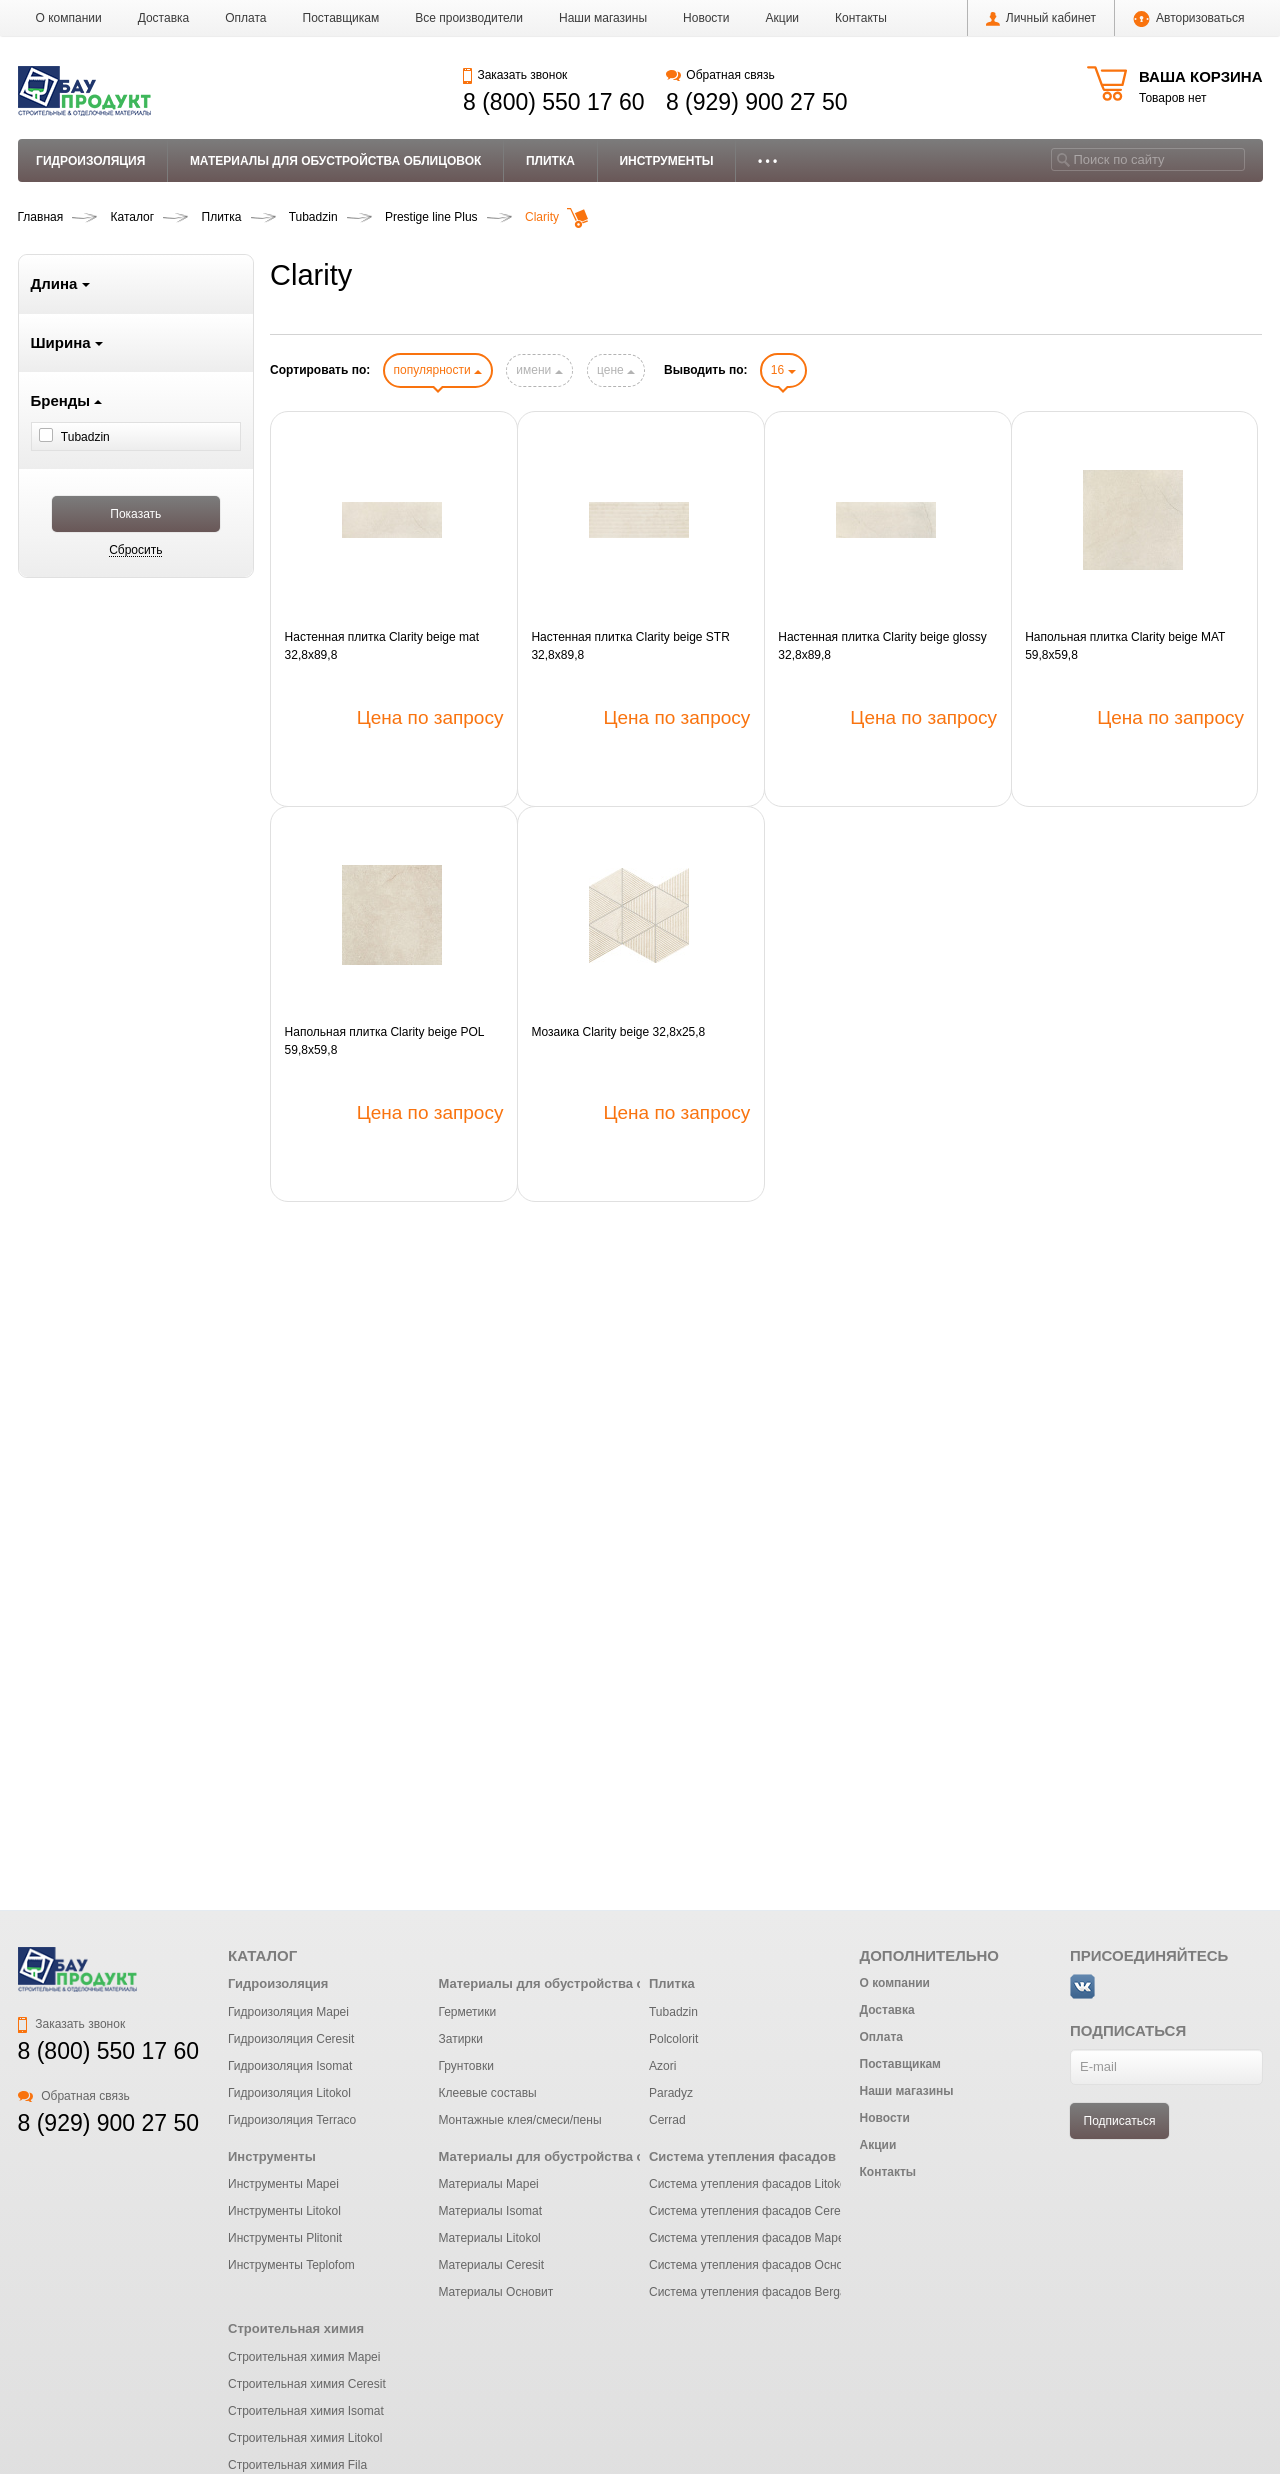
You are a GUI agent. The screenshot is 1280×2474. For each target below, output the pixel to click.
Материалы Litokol (489, 2238)
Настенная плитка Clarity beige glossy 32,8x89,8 (882, 646)
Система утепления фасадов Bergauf (753, 2292)
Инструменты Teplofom (291, 2265)
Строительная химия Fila (297, 2465)
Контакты (861, 18)
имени (539, 370)
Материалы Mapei (488, 2184)
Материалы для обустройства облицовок (336, 161)
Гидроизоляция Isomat (290, 2066)
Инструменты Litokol (284, 2211)
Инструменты (666, 161)
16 (783, 370)
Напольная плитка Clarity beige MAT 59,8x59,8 (1125, 646)
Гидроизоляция (90, 161)
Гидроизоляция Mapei (288, 2012)
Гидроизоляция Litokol (289, 2093)
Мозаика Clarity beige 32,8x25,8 (618, 1032)
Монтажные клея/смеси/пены (519, 2120)
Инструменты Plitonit (285, 2238)
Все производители (469, 18)
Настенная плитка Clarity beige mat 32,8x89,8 (382, 646)
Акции (783, 18)
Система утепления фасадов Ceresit (751, 2211)
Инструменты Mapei (283, 2184)
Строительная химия (296, 2328)
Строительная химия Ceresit (307, 2384)
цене (616, 370)
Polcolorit (673, 2039)
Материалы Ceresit (491, 2265)
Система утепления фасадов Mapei (748, 2238)
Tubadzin (673, 2012)
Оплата (245, 18)
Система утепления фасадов (742, 2156)
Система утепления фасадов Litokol (749, 2184)
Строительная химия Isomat (306, 2411)
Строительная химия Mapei (304, 2357)
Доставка (164, 18)
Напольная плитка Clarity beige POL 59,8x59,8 (384, 1041)
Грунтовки (465, 2066)
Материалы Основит (495, 2292)
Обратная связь (720, 75)
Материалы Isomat (490, 2211)
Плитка (550, 161)
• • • (767, 161)
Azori (662, 2066)
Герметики (467, 2012)
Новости (706, 18)
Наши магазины (603, 18)
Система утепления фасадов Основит (755, 2265)
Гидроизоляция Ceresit (291, 2039)
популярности (438, 370)
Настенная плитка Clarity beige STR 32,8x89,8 (630, 646)
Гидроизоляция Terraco (292, 2120)
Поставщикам (341, 18)
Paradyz (671, 2093)
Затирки (460, 2039)
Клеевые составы (487, 2093)
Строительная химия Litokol (305, 2438)
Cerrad (667, 2120)
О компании (69, 18)
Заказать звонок (515, 75)
